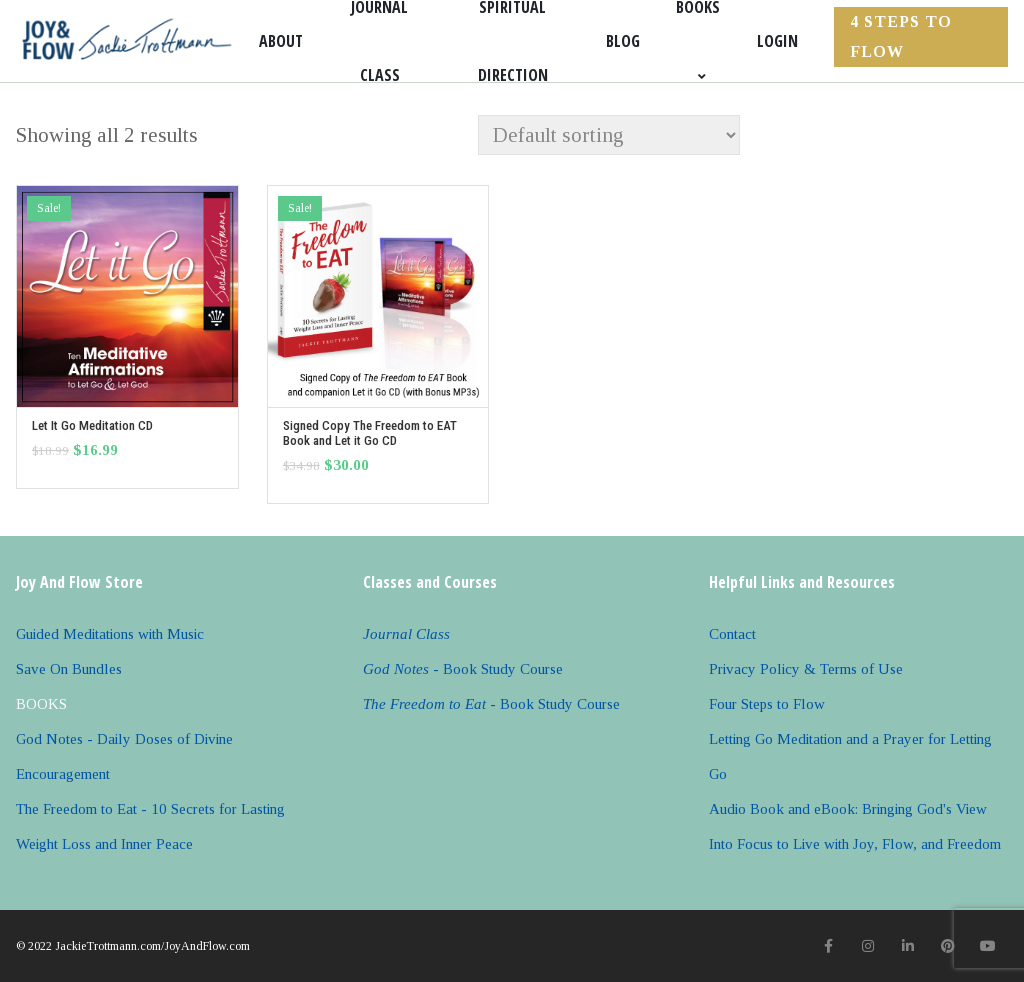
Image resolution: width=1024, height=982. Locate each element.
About (281, 41)
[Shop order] (609, 135)
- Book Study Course (463, 669)
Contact (732, 634)
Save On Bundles (69, 669)
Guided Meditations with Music (110, 634)
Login (777, 41)
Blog (623, 41)
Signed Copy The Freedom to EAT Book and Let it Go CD (370, 433)
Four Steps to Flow (767, 704)
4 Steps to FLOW (901, 36)
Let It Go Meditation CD (92, 425)
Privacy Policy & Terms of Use (806, 669)
